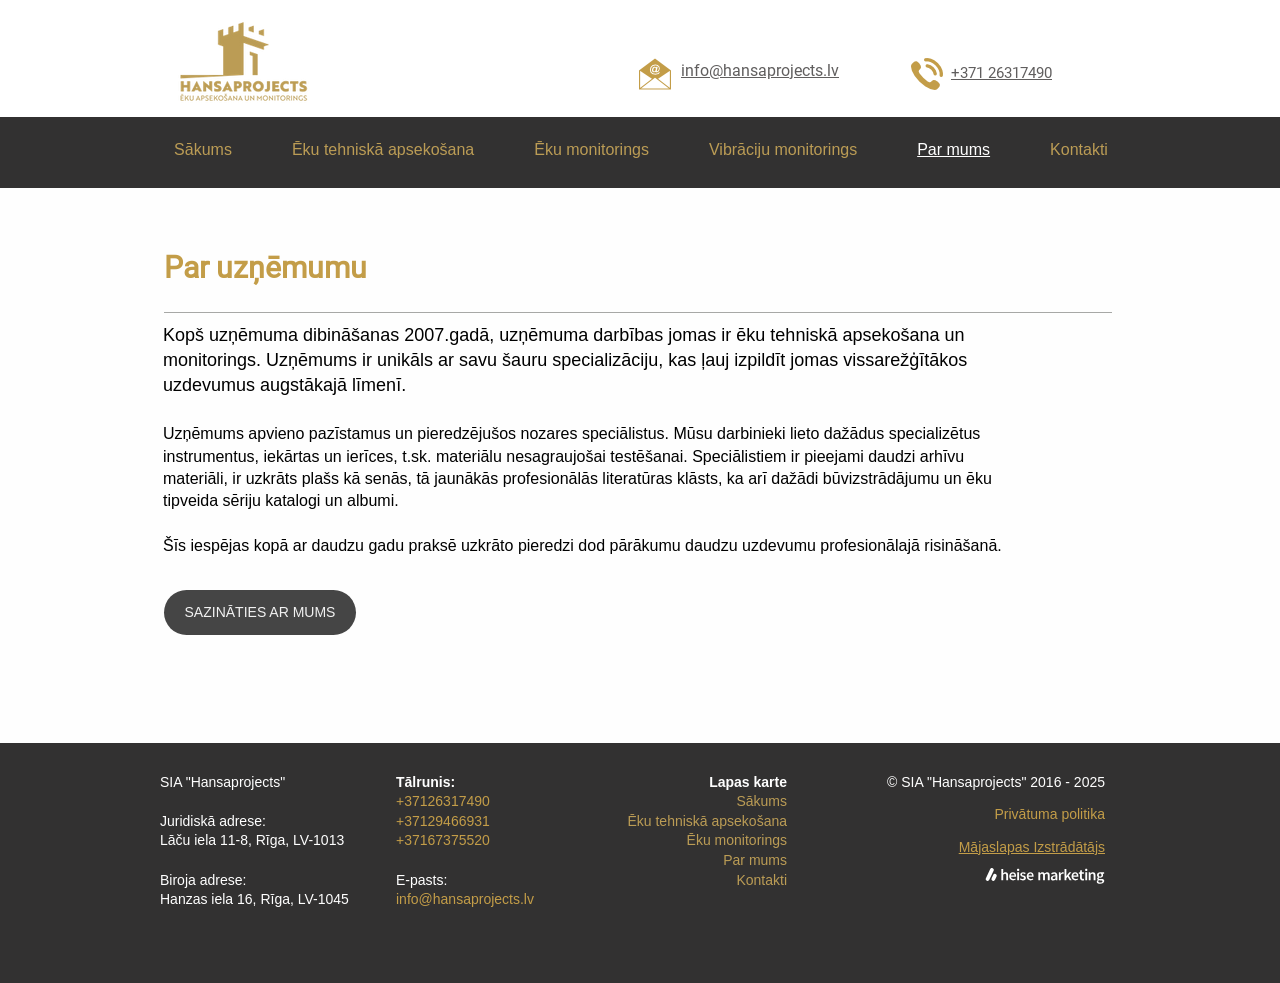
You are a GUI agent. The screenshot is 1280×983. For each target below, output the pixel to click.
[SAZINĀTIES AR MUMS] (260, 612)
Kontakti (761, 880)
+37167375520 (443, 840)
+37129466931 (443, 821)
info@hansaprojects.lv (465, 899)
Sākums (761, 801)
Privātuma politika (1050, 814)
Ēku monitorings (737, 840)
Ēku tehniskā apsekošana (707, 821)
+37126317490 (443, 801)
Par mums (755, 860)
